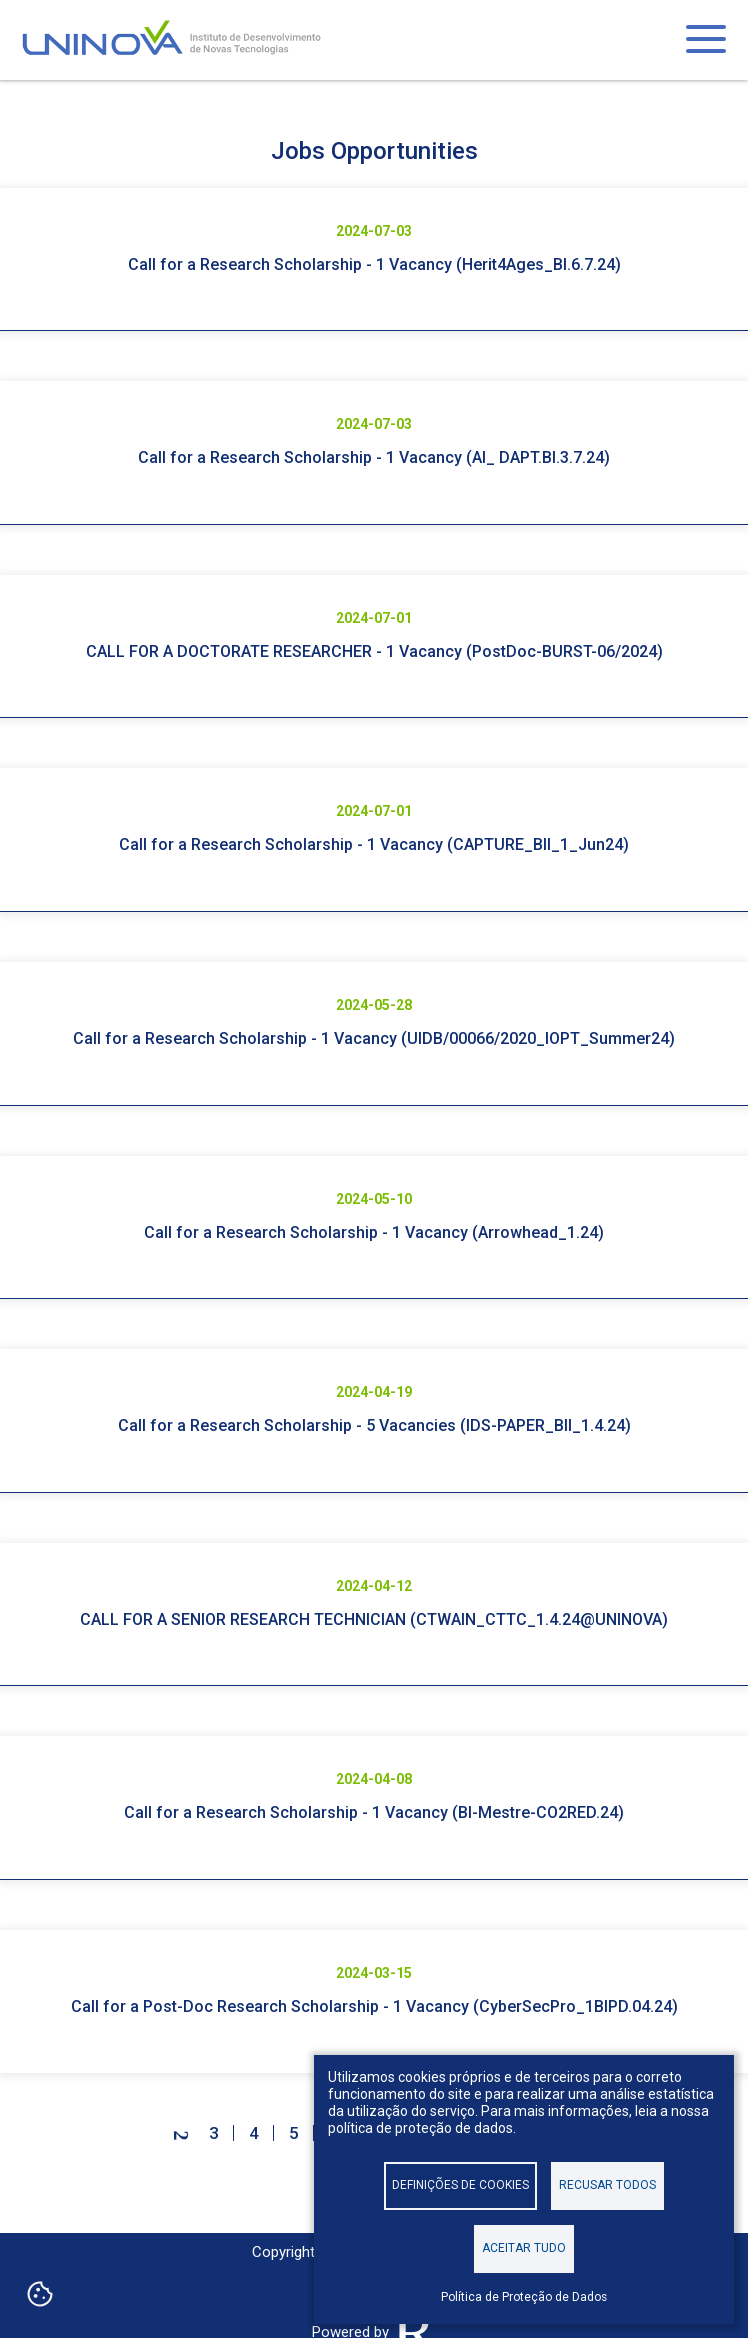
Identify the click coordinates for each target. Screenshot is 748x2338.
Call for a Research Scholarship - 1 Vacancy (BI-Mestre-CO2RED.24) (374, 1812)
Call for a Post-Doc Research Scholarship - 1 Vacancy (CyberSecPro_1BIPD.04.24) (374, 2006)
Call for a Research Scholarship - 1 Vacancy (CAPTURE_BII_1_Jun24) (374, 844)
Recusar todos (607, 2185)
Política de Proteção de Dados (524, 2297)
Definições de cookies (460, 2185)
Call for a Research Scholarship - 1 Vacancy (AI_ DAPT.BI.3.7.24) (374, 457)
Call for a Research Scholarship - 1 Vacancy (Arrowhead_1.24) (374, 1232)
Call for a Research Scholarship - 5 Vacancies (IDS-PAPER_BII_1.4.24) (374, 1425)
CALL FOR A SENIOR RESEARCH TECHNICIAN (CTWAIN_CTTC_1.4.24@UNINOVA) (374, 1619)
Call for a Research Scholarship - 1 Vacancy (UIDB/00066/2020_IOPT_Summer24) (374, 1038)
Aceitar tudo (524, 2248)
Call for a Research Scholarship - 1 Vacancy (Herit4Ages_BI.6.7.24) (374, 264)
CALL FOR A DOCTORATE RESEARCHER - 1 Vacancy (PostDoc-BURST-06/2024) (374, 651)
